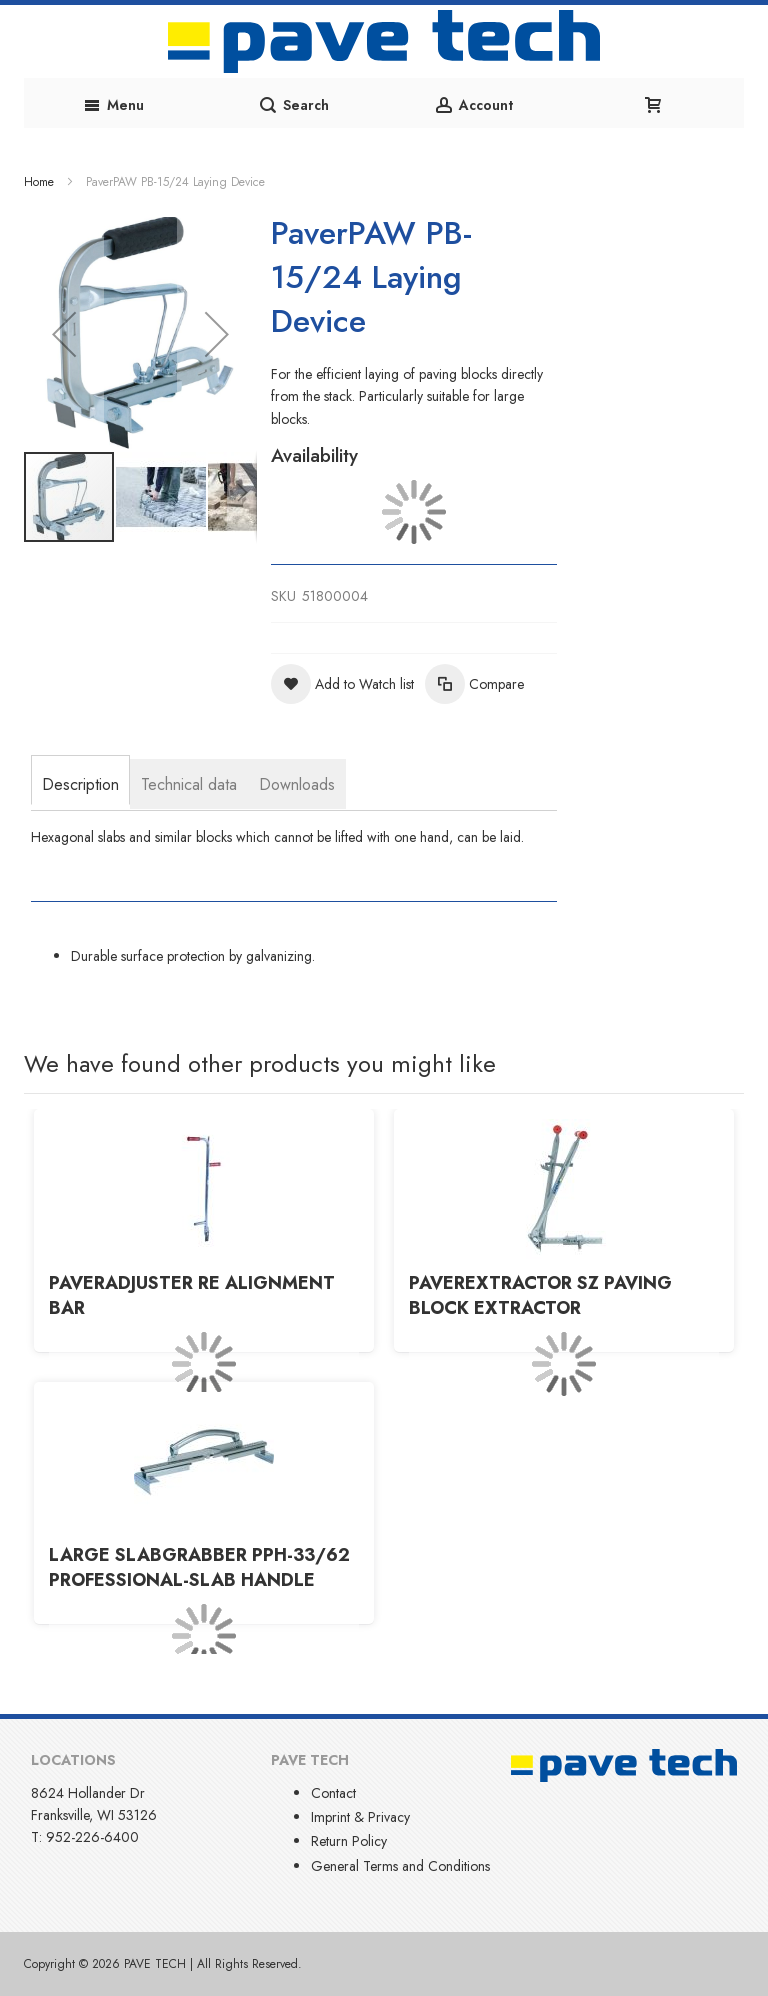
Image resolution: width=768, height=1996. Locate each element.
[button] (64, 333)
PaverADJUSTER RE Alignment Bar (192, 1296)
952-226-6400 (92, 1837)
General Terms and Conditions (400, 1866)
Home (39, 182)
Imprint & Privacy (360, 1817)
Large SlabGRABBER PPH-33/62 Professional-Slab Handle (199, 1568)
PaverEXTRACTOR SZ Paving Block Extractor (540, 1296)
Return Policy (349, 1841)
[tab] (80, 782)
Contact (333, 1793)
